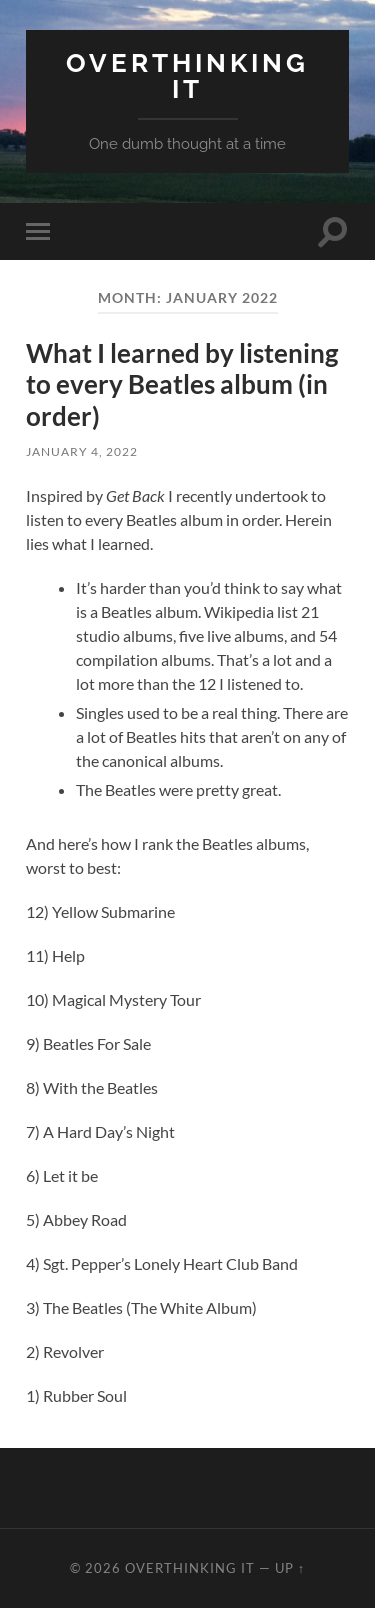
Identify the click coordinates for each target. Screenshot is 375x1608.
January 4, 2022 (82, 451)
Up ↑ (290, 1568)
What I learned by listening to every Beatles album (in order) (182, 384)
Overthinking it (187, 75)
